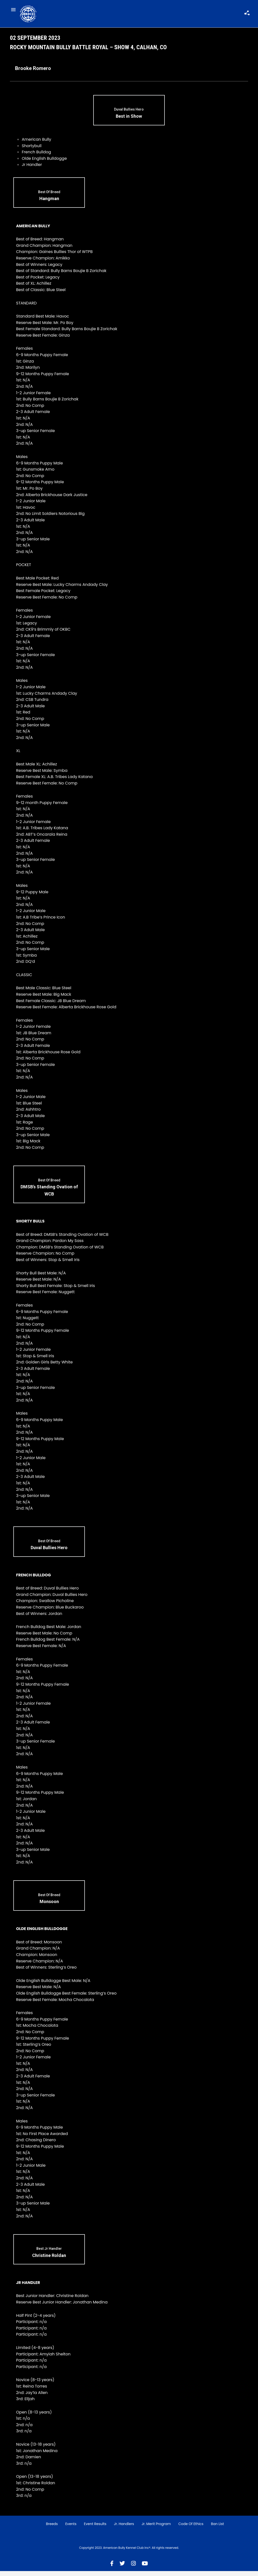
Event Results (95, 2529)
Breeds (52, 2529)
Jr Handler (32, 171)
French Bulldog (36, 158)
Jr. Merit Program (156, 2529)
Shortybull (32, 152)
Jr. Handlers (124, 2529)
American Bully (36, 145)
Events (70, 2529)
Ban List (217, 2529)
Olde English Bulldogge (44, 164)
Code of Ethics (191, 2529)
